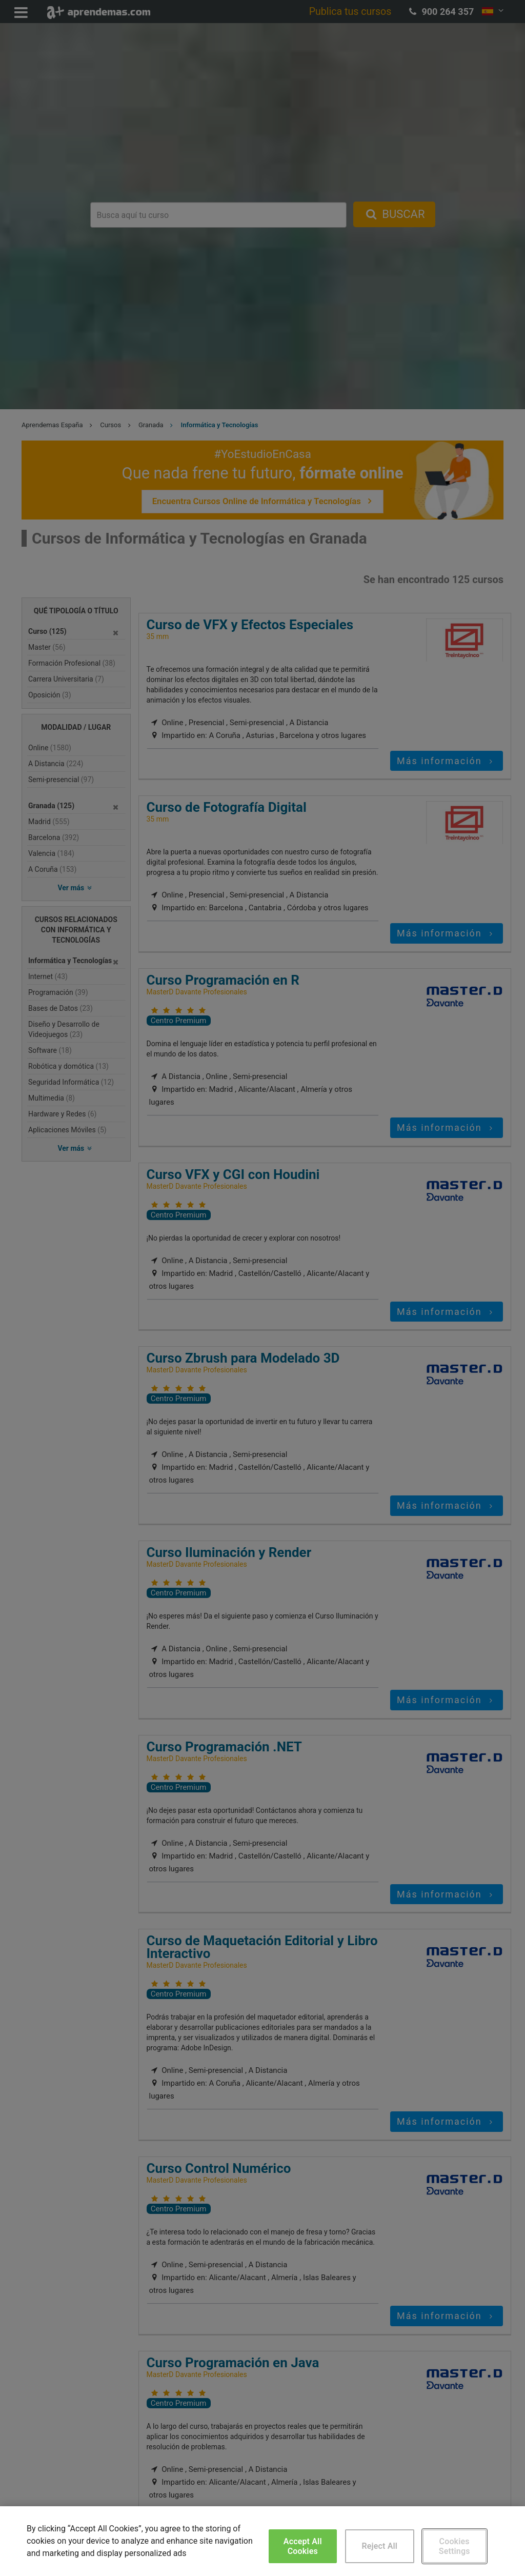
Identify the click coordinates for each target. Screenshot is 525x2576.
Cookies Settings (454, 2546)
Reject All (379, 2546)
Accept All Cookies (303, 2546)
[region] (262, 2541)
